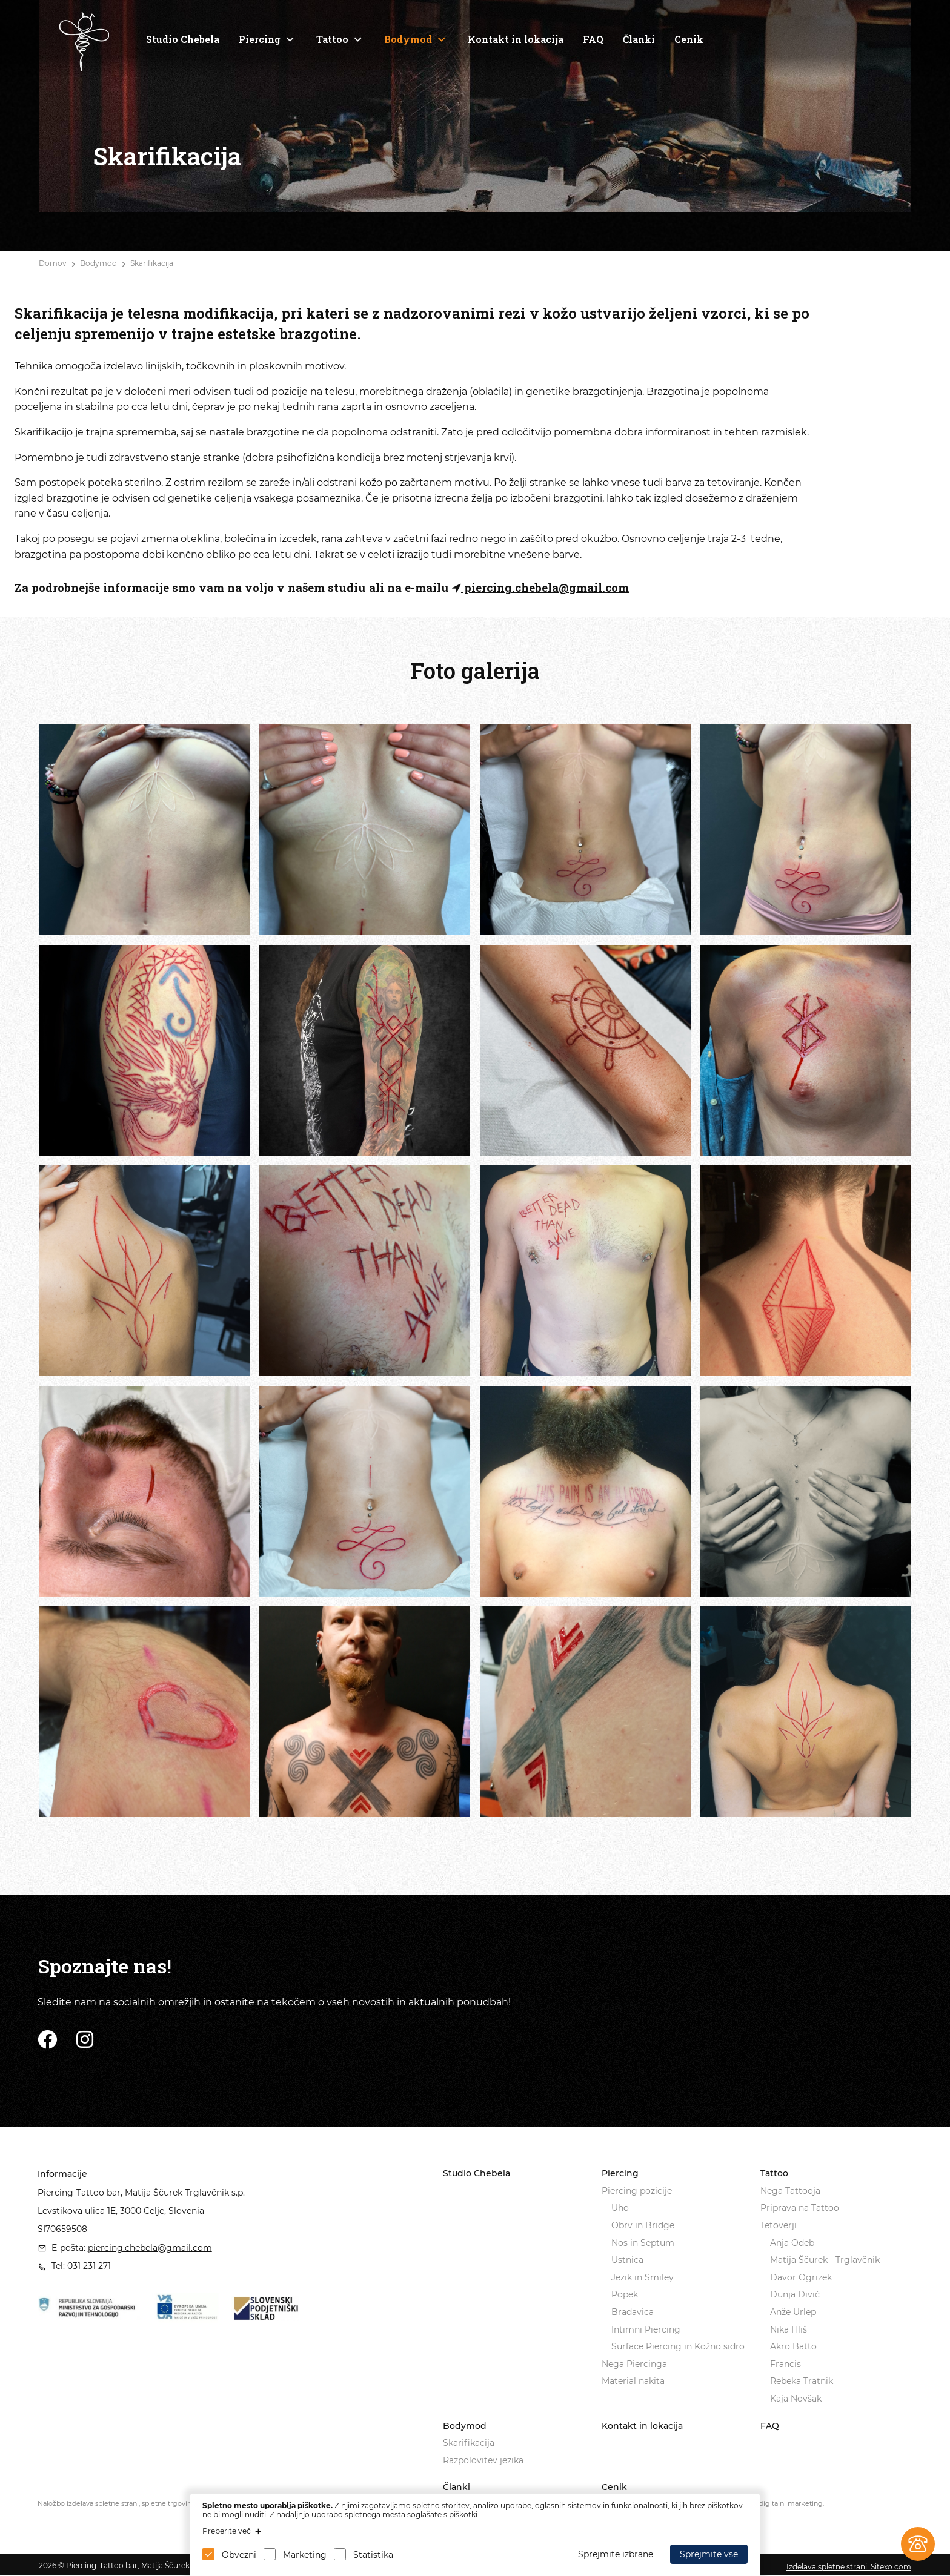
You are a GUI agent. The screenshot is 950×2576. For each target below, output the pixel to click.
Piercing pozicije (637, 2190)
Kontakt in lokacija (515, 39)
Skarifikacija (151, 263)
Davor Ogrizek (801, 2277)
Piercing (260, 39)
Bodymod (408, 39)
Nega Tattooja (790, 2190)
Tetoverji (778, 2225)
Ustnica (627, 2259)
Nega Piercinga (634, 2364)
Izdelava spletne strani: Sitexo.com (848, 2566)
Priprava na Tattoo (799, 2207)
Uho (620, 2207)
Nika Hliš (788, 2329)
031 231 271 (89, 2265)
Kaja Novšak (796, 2398)
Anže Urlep (793, 2311)
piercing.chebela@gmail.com (540, 587)
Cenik (688, 39)
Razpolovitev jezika (483, 2460)
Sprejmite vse (709, 2554)
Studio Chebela (182, 39)
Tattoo (332, 39)
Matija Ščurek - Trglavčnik (825, 2259)
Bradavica (632, 2311)
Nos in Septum (642, 2242)
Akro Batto (793, 2346)
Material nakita (633, 2381)
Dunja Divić (795, 2294)
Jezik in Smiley (642, 2277)
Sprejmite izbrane (615, 2554)
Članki (639, 39)
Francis (785, 2364)
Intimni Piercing (645, 2329)
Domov (53, 263)
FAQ (593, 39)
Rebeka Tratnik (801, 2381)
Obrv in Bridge (642, 2225)
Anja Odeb (792, 2242)
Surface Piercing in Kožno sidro (678, 2346)
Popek (624, 2294)
